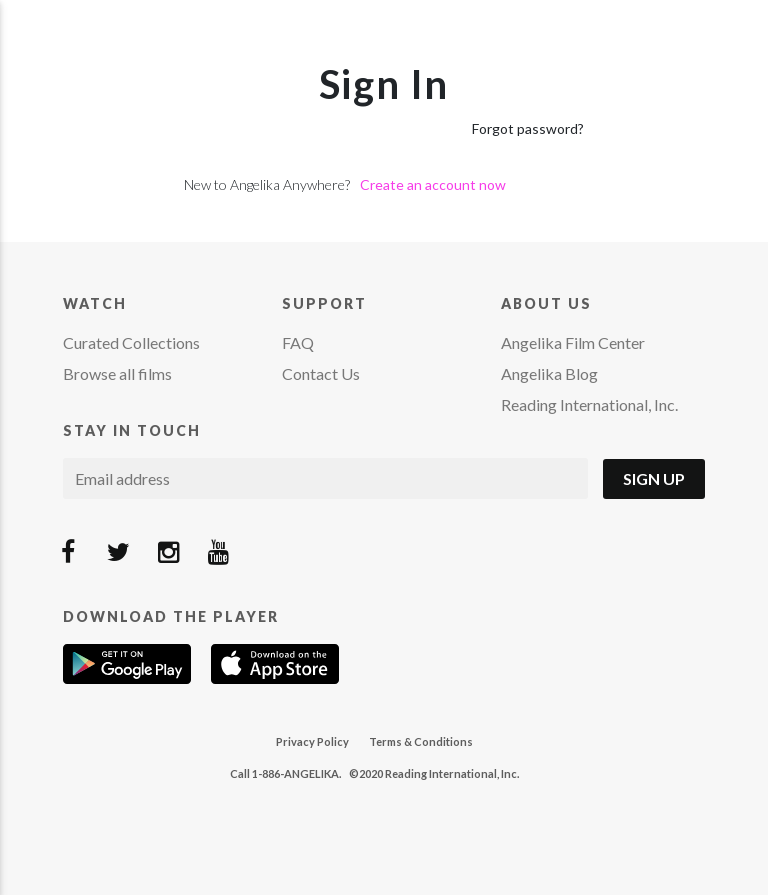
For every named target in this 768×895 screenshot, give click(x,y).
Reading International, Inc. (589, 404)
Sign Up (654, 478)
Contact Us (321, 373)
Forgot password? (528, 128)
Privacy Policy (312, 741)
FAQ (298, 342)
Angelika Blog (549, 373)
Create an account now (433, 184)
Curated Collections (131, 342)
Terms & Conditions (421, 741)
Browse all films (117, 373)
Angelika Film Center (573, 342)
